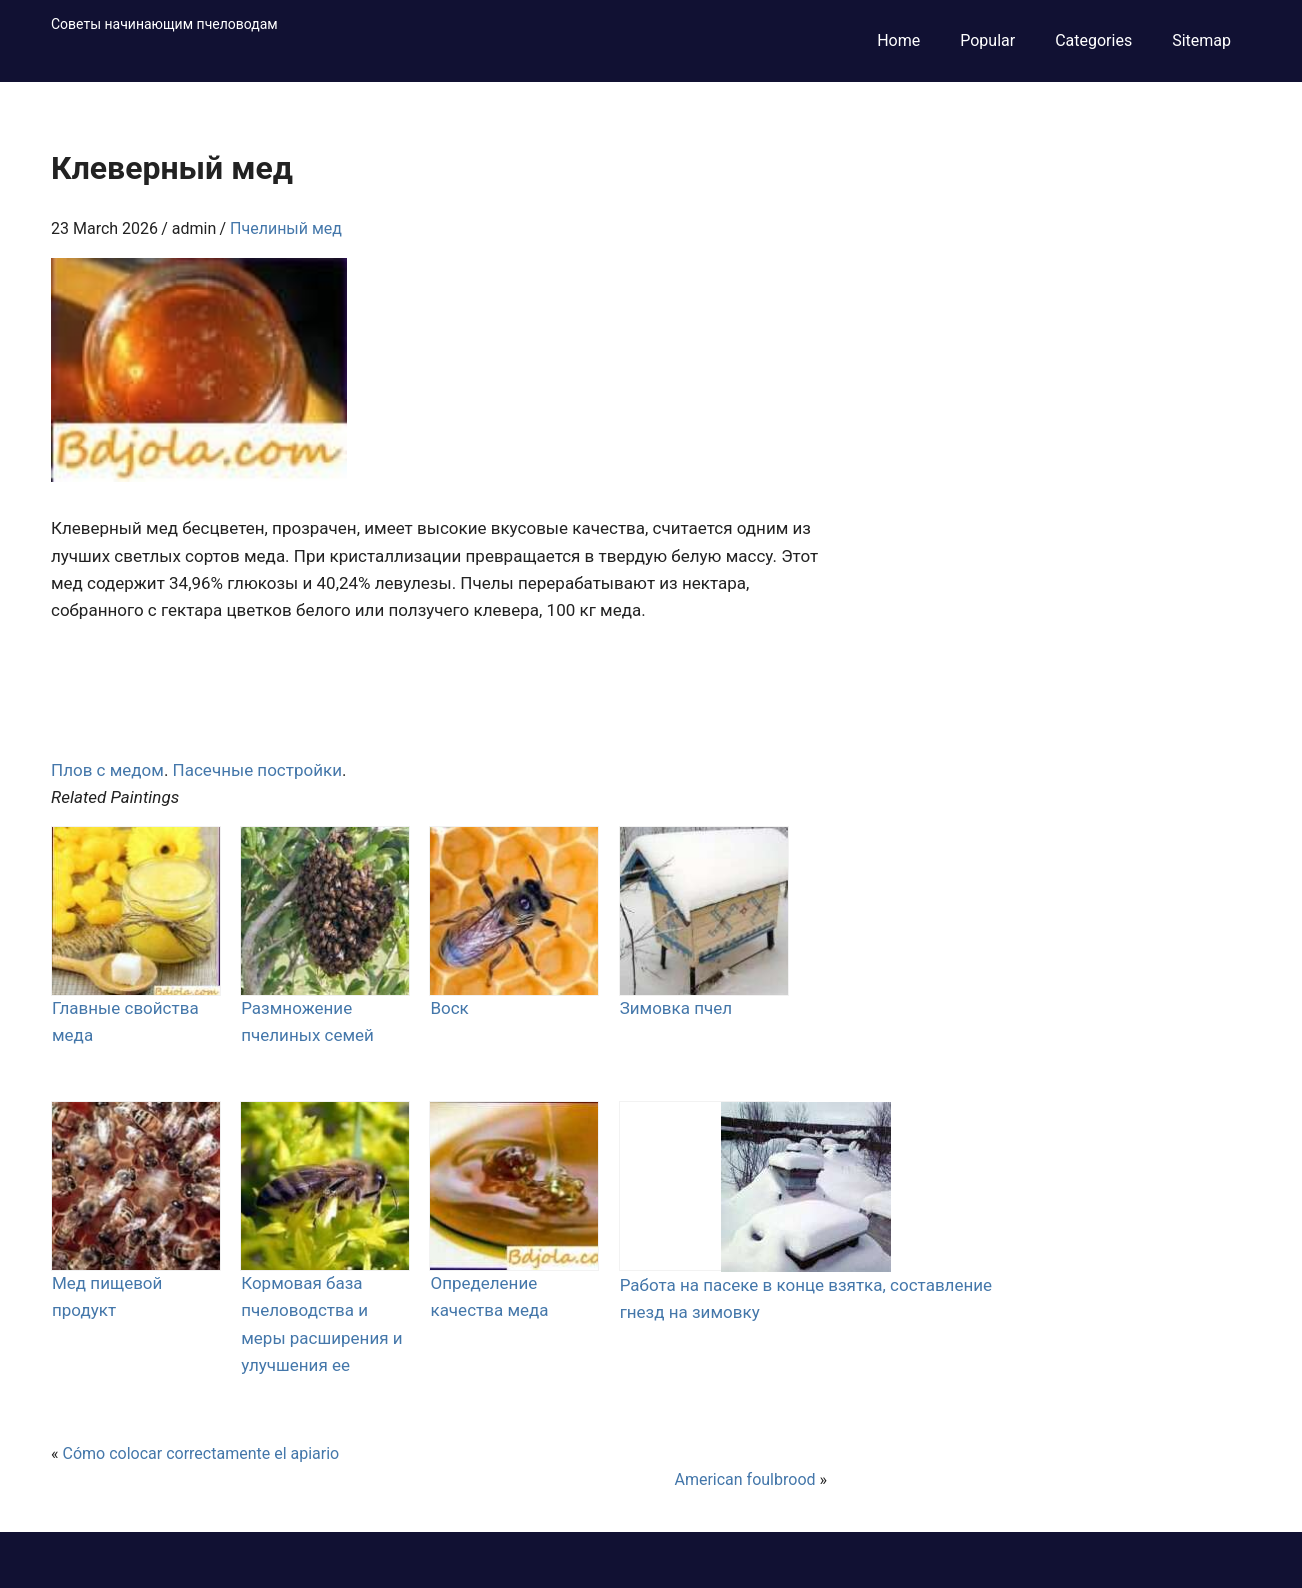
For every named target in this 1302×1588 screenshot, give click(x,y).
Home (898, 40)
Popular (987, 40)
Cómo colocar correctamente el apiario (200, 1453)
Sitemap (1201, 40)
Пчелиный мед (286, 228)
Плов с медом (107, 770)
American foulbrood (744, 1479)
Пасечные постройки (257, 770)
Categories (1093, 40)
